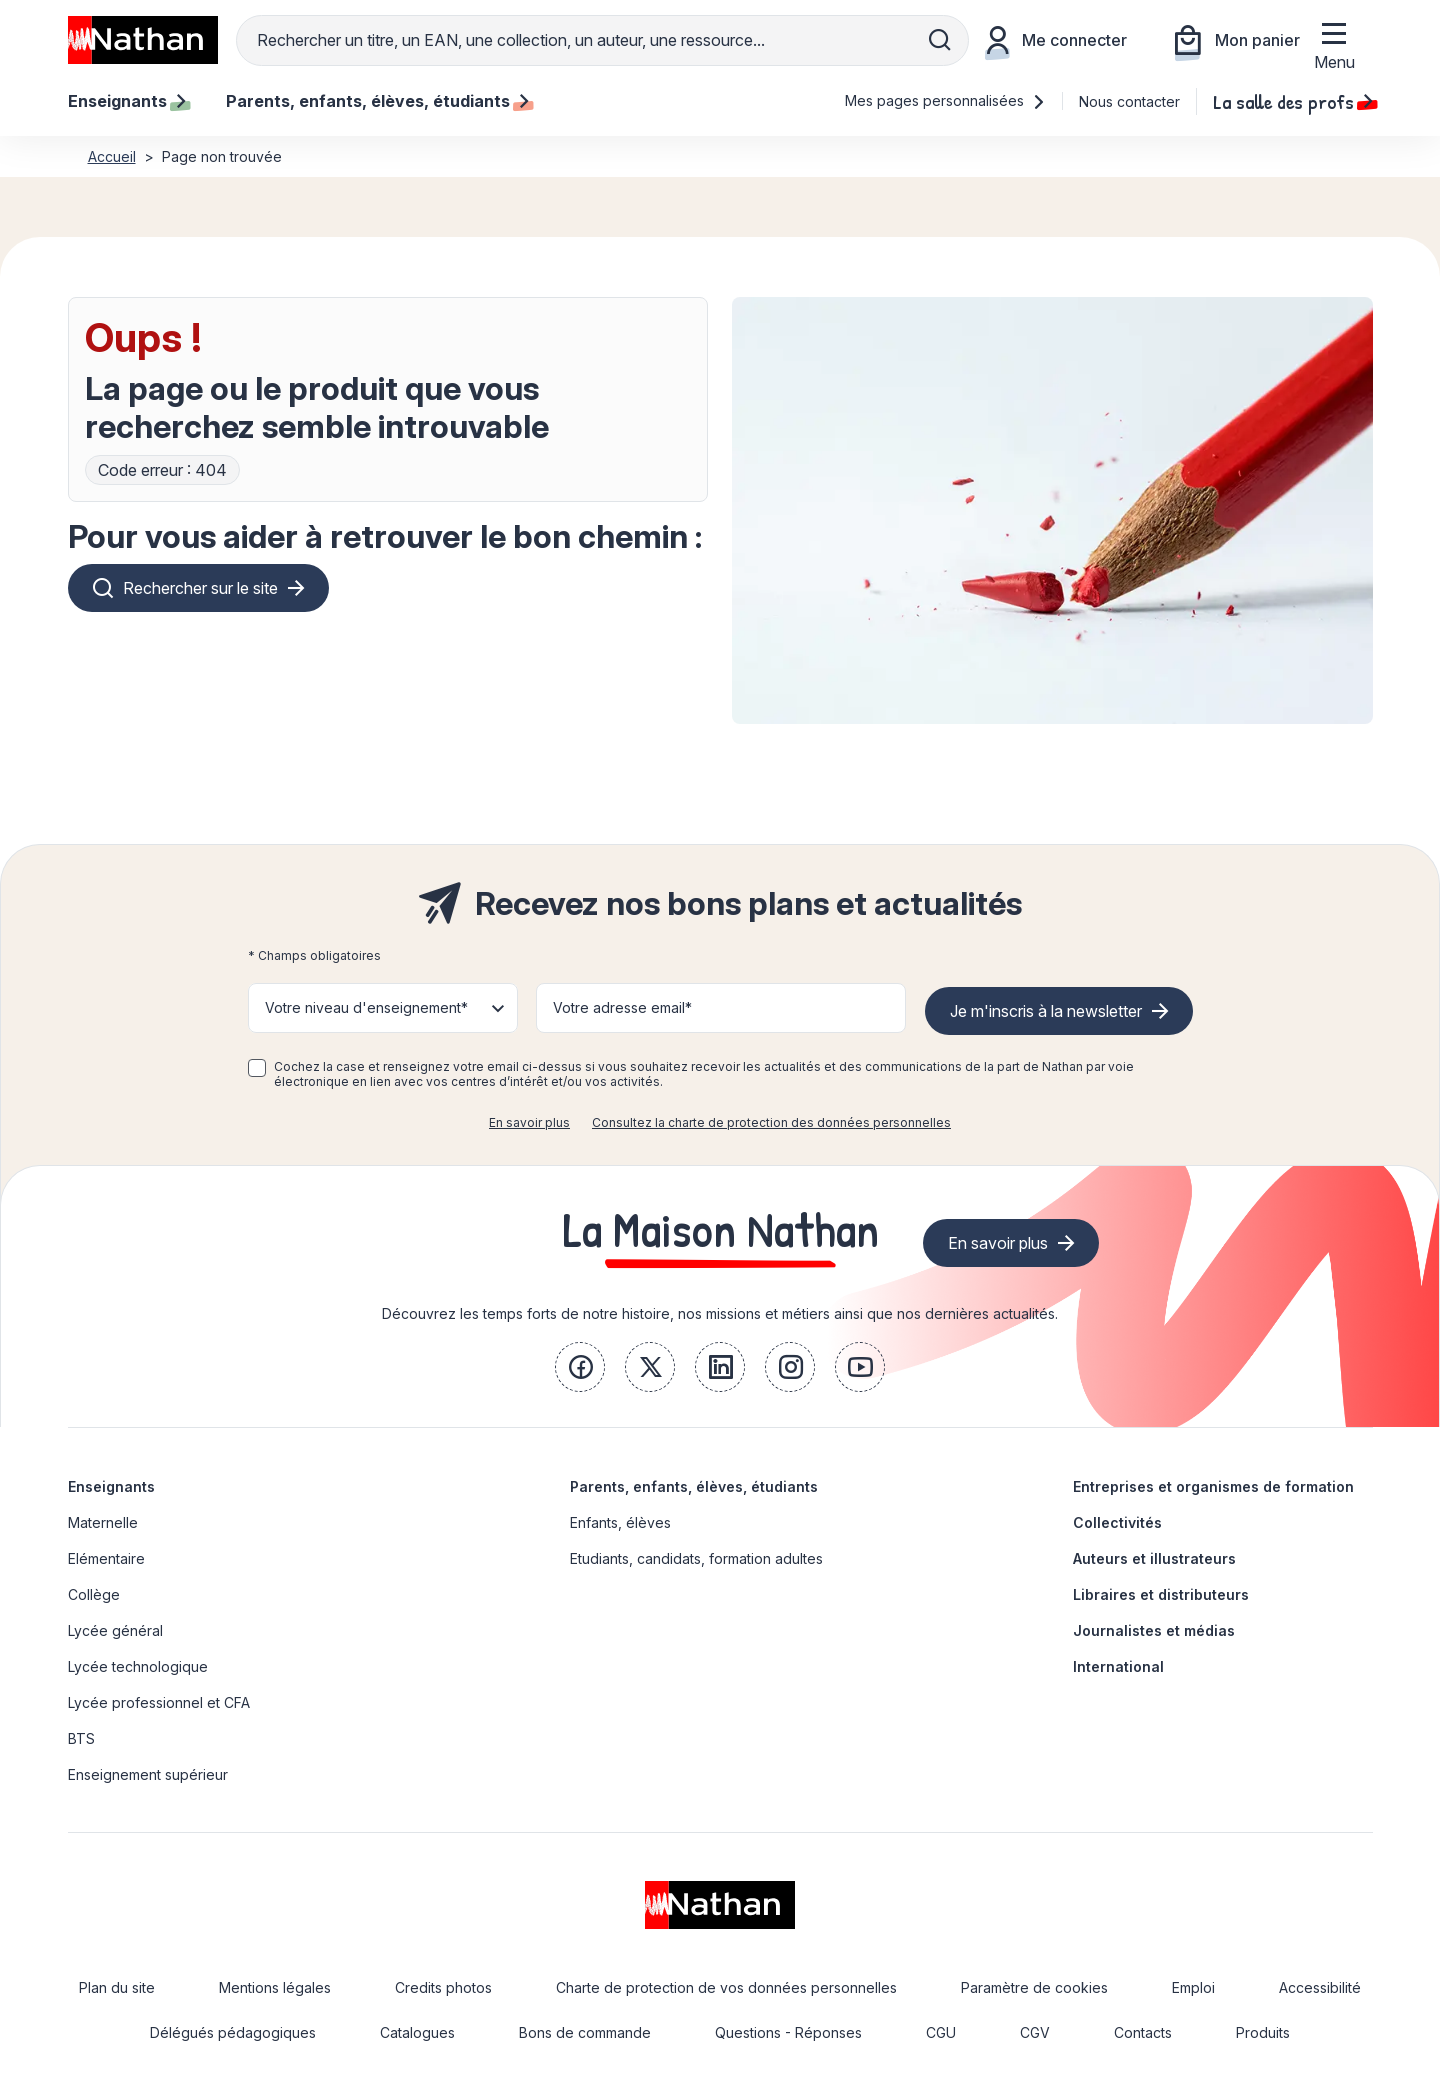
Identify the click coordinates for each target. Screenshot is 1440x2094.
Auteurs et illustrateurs (1154, 1558)
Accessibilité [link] (1320, 1987)
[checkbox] (257, 1068)
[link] (580, 1367)
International (1118, 1666)
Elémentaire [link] (106, 1558)
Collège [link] (94, 1594)
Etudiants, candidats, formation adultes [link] (696, 1558)
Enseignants (111, 1486)
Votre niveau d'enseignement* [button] (366, 1007)
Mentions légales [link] (275, 1987)
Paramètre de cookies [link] (1034, 1987)
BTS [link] (81, 1738)
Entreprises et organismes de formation (1213, 1486)
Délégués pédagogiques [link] (233, 2032)
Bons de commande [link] (585, 2032)
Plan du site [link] (117, 1987)
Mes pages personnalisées (945, 100)
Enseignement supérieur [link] (148, 1774)
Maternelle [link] (103, 1522)
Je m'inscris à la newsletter (1046, 1011)
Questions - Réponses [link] (788, 2032)
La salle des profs (1293, 101)
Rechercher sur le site (200, 588)
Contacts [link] (1143, 2032)
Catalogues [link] (417, 2032)
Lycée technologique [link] (138, 1666)
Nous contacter (1129, 101)
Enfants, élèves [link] (620, 1522)
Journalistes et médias (1154, 1630)
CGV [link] (1035, 2032)
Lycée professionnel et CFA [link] (159, 1702)
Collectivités (1117, 1522)
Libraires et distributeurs (1161, 1594)
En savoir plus (529, 1122)
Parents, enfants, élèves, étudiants (694, 1486)
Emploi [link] (1193, 1987)
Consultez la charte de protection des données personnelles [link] (771, 1122)
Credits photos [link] (443, 1987)
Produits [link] (1263, 2032)
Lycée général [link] (115, 1630)
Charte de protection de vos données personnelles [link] (726, 1987)
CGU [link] (941, 2032)
